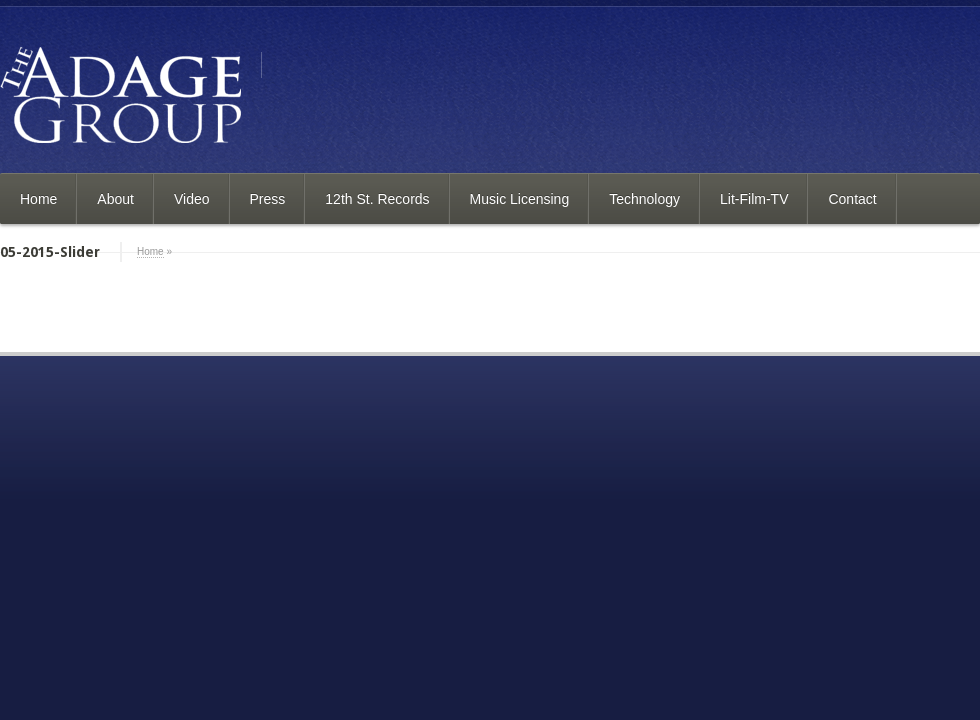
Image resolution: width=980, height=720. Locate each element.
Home (38, 199)
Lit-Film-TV (754, 199)
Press (268, 199)
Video (192, 199)
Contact (852, 199)
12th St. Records (377, 199)
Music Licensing (520, 199)
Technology (644, 199)
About (115, 199)
